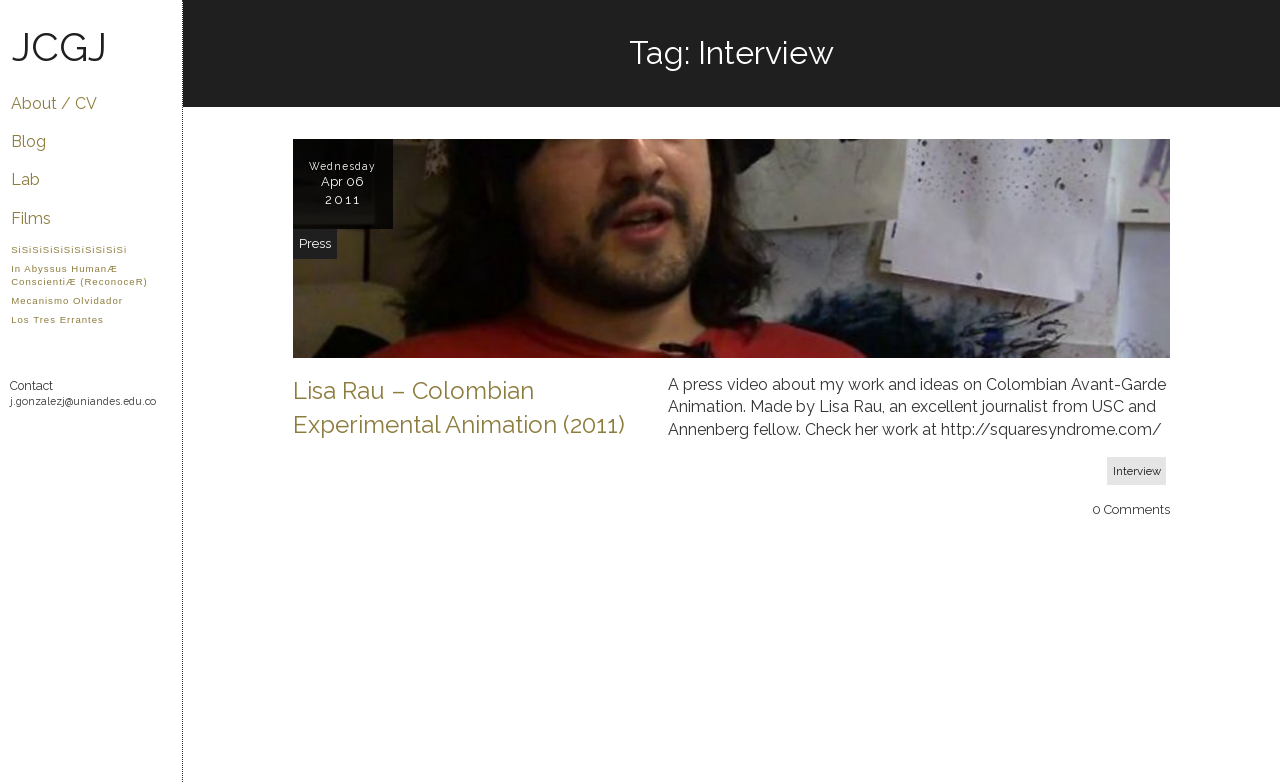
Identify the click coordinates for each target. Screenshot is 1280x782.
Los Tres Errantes (57, 319)
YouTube (74, 442)
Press (315, 243)
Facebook (100, 442)
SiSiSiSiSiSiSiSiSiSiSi (69, 249)
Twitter (126, 442)
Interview (1137, 471)
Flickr (152, 442)
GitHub (22, 442)
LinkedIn (22, 478)
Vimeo (48, 442)
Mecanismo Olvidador (67, 300)
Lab (25, 179)
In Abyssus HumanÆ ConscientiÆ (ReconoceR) (79, 275)
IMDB (48, 478)
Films (31, 218)
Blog (28, 141)
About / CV (54, 103)
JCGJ (59, 46)
